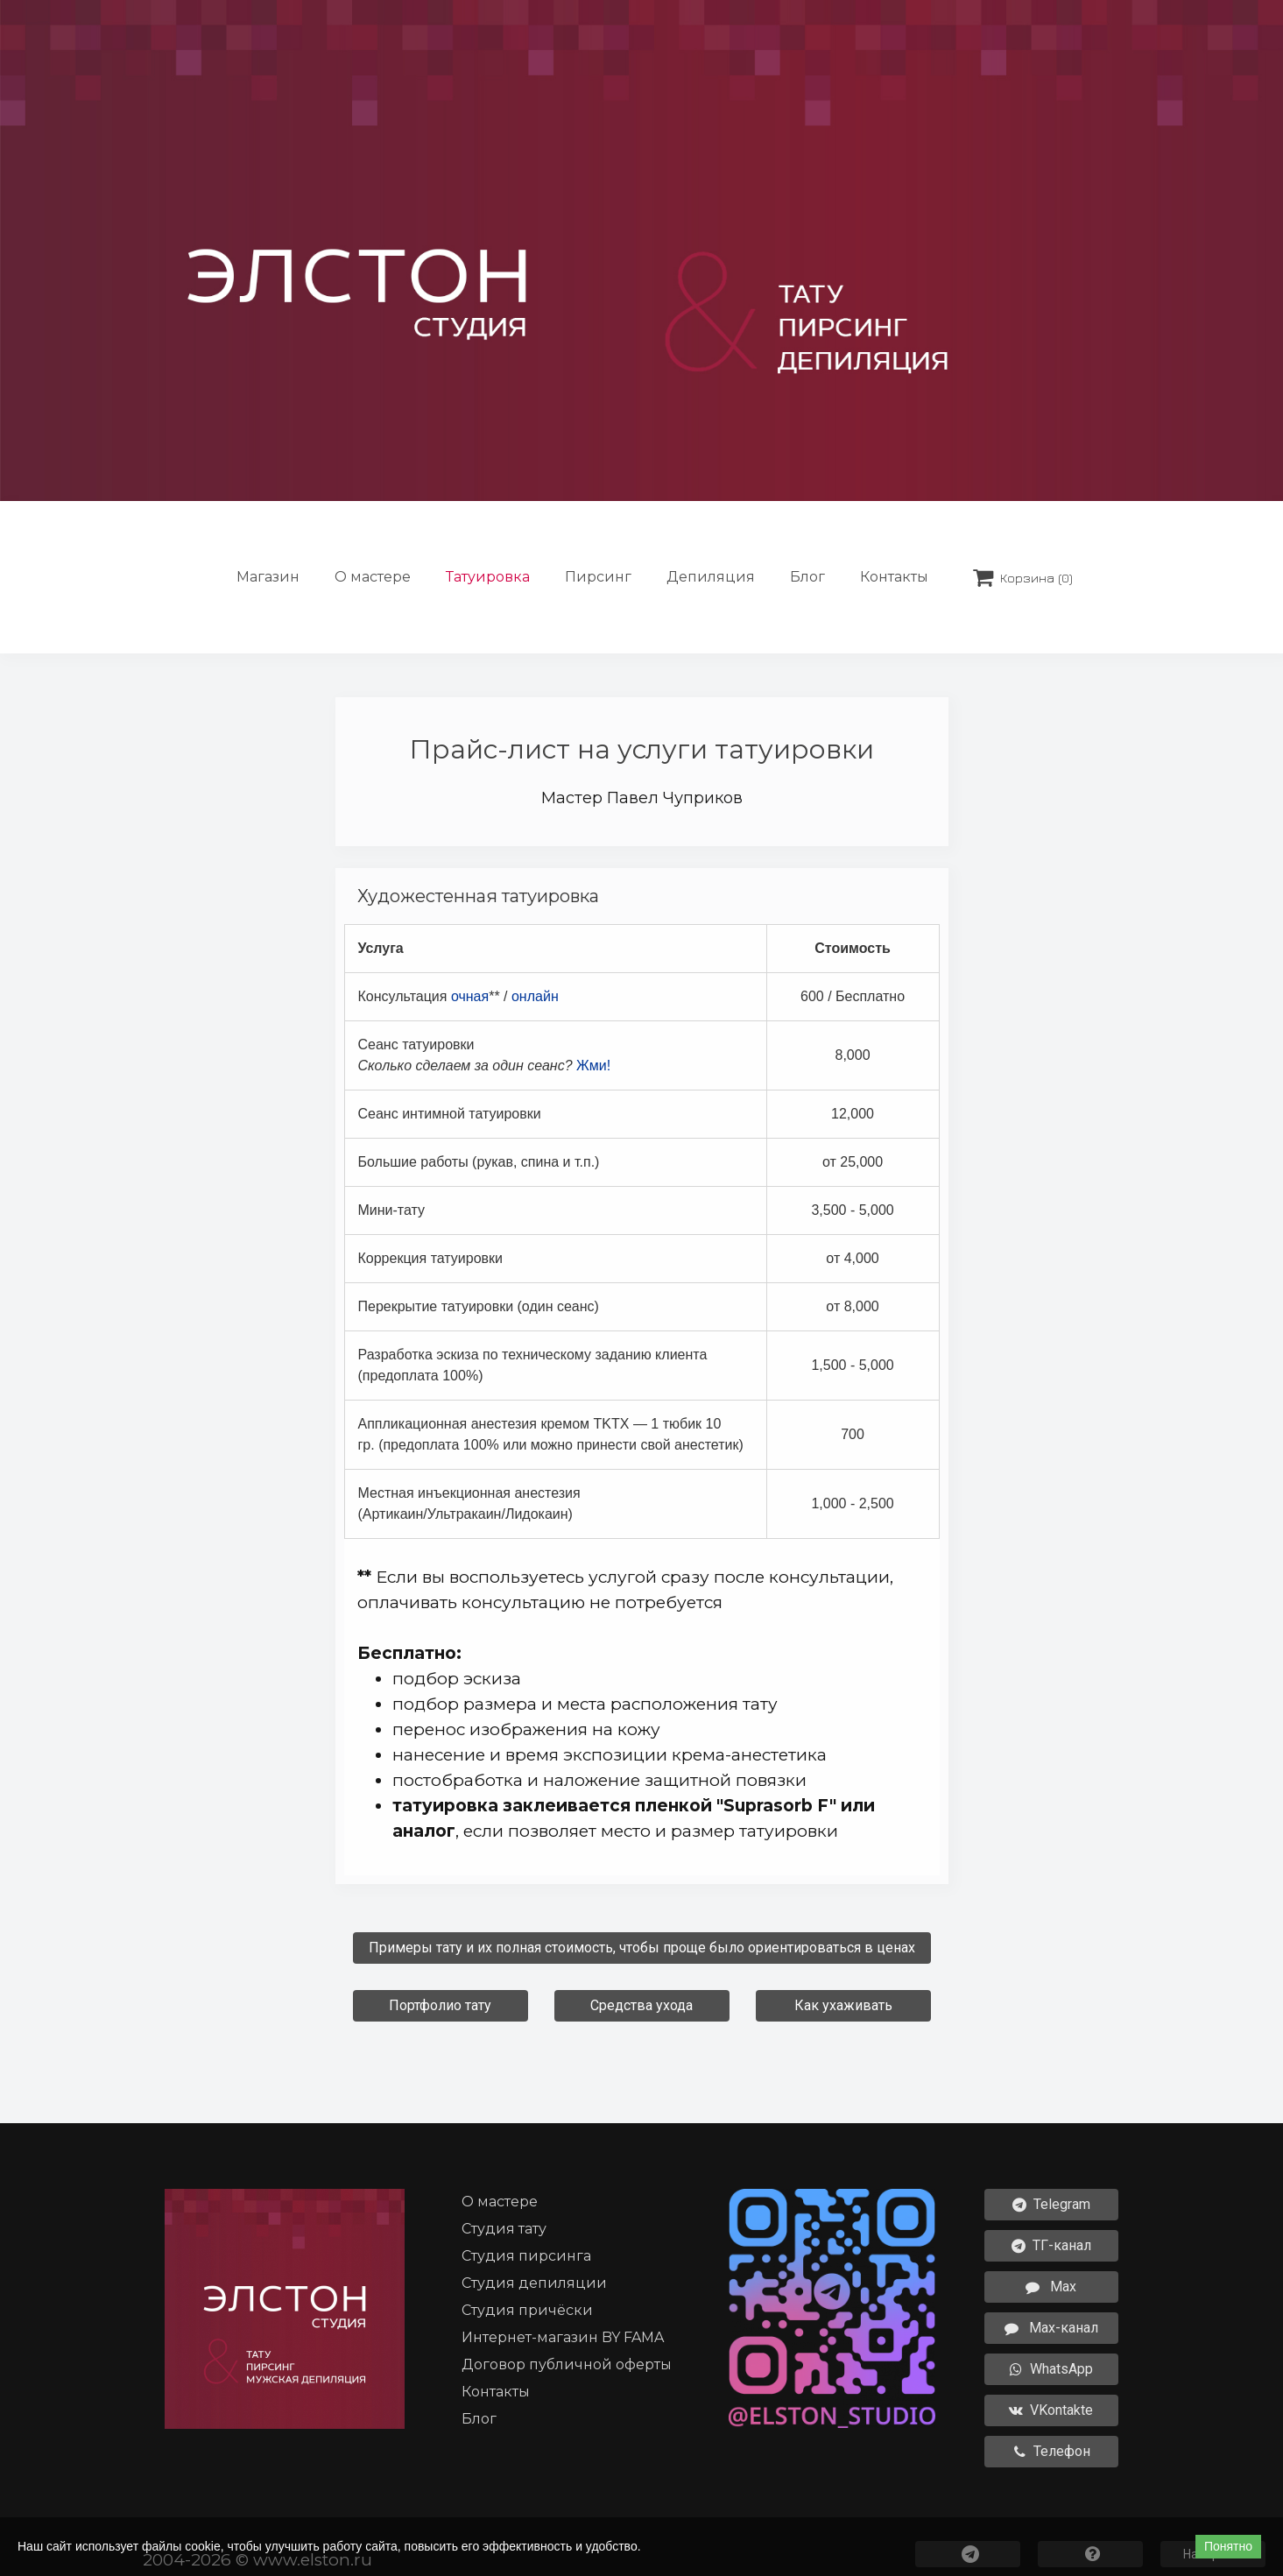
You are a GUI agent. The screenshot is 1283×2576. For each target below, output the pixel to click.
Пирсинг (598, 576)
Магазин (268, 576)
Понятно (1228, 2546)
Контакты (894, 576)
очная (470, 996)
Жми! (593, 1065)
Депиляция (710, 576)
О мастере (373, 576)
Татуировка (488, 576)
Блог (807, 576)
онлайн (535, 996)
